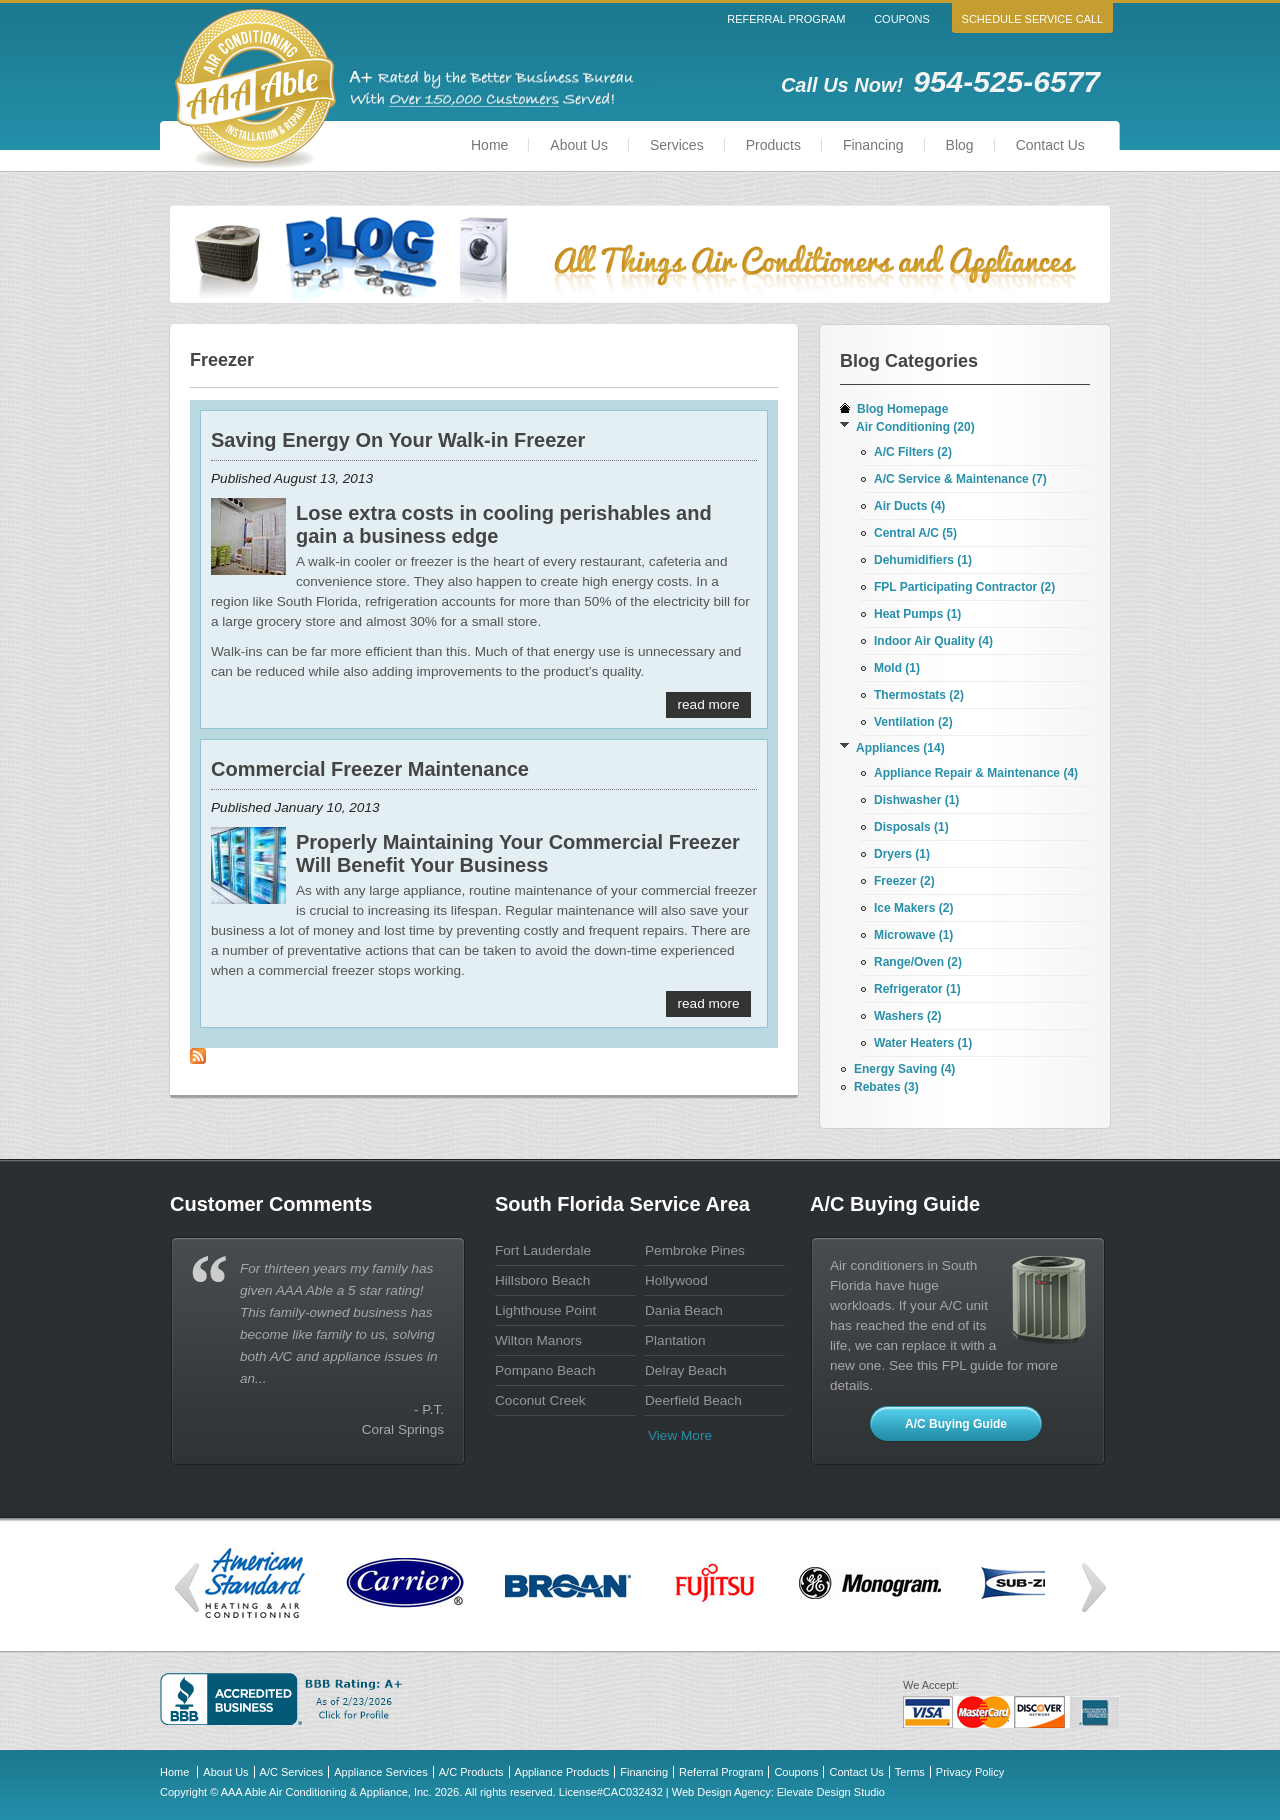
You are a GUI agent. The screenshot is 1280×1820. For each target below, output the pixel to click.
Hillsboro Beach (542, 1280)
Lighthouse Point (545, 1310)
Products (773, 145)
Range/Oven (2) (918, 962)
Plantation (675, 1340)
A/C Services (292, 1772)
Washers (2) (908, 1016)
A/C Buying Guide (956, 1424)
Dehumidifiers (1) (923, 560)
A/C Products (471, 1772)
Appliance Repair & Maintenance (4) (976, 773)
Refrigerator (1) (917, 989)
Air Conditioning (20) (915, 427)
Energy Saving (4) (904, 1069)
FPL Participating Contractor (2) (964, 587)
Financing (873, 145)
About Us (579, 145)
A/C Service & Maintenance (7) (960, 479)
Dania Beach (684, 1310)
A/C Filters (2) (913, 452)
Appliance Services (381, 1772)
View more (680, 1435)
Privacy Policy (970, 1772)
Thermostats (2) (919, 695)
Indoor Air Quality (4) (933, 641)
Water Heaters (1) (923, 1043)
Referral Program (786, 19)
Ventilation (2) (913, 722)
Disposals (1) (911, 827)
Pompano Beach (545, 1370)
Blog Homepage (902, 409)
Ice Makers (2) (913, 908)
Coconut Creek (540, 1400)
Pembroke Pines (695, 1250)
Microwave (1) (913, 935)
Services (677, 145)
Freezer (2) (904, 881)
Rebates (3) (886, 1087)
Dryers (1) (902, 854)
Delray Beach (686, 1370)
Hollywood (676, 1280)
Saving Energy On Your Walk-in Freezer (398, 440)
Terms (910, 1772)
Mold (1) (897, 668)
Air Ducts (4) (909, 506)
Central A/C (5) (915, 533)
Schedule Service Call (1033, 19)
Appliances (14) (900, 748)
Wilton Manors (538, 1340)
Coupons (902, 19)
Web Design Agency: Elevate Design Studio (778, 1792)
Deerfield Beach (693, 1400)
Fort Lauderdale (543, 1250)
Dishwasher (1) (916, 800)
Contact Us (1050, 145)
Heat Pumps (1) (917, 614)
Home (489, 145)
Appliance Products (562, 1772)
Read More (709, 704)
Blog (960, 145)
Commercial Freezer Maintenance (370, 769)
